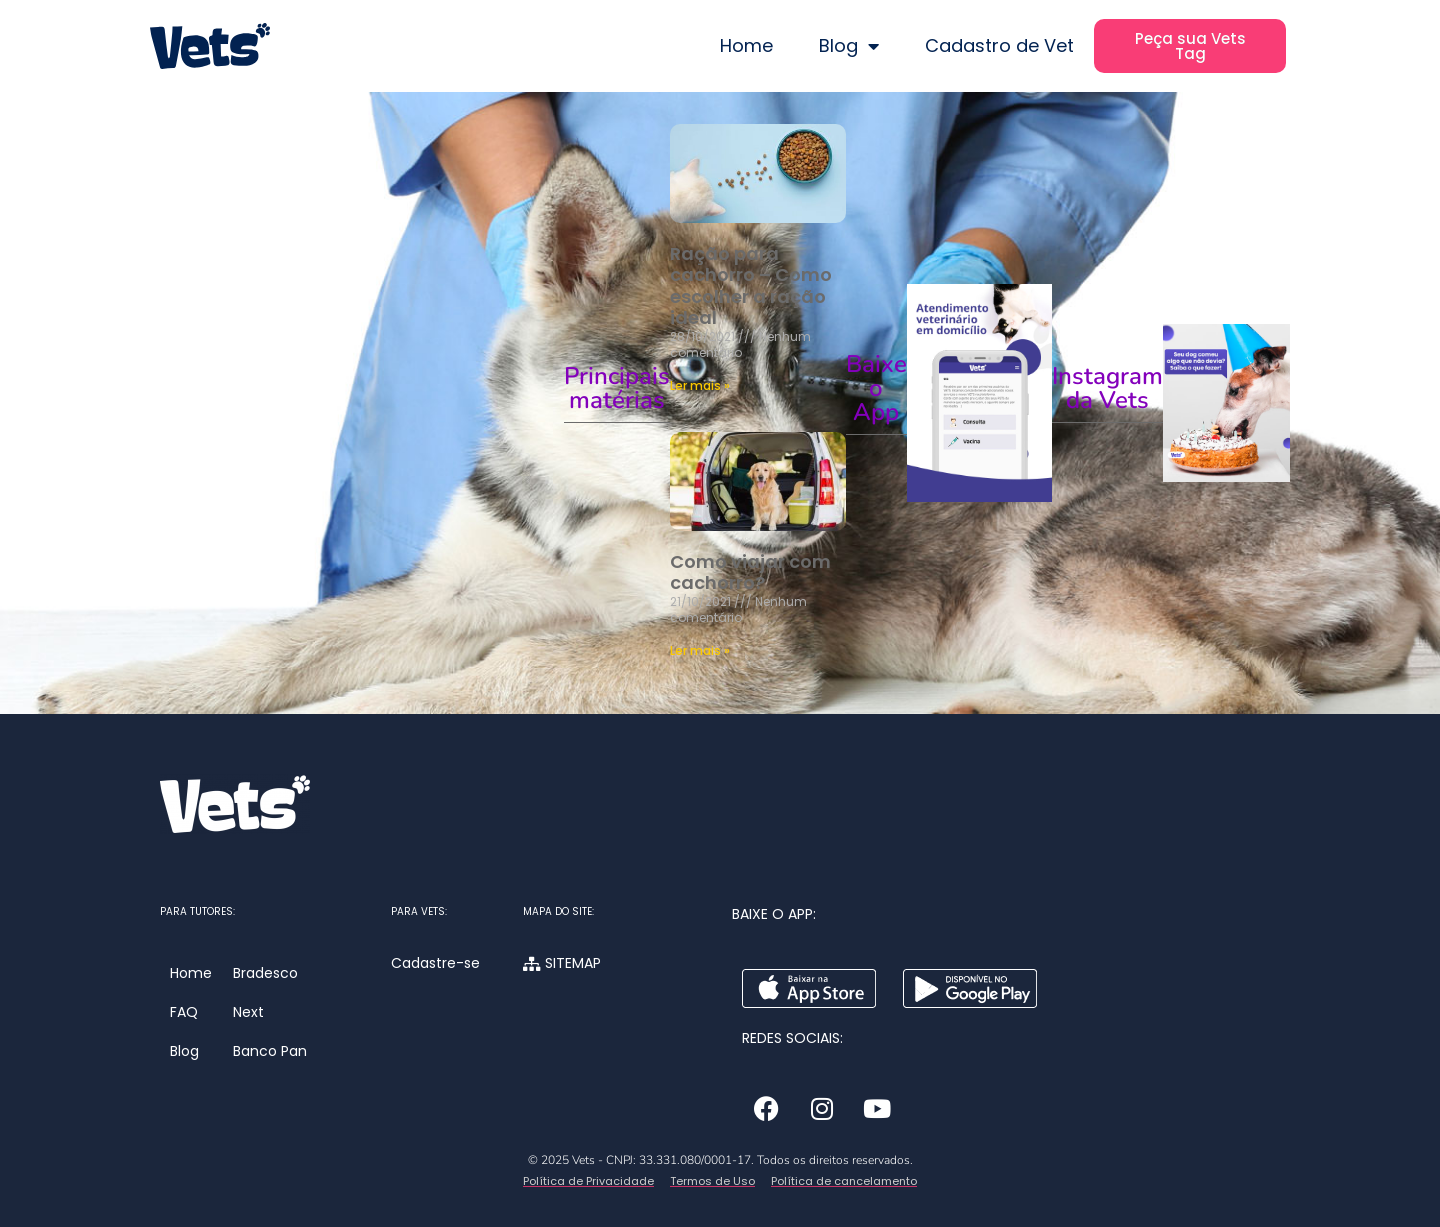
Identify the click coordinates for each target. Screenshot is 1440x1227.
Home (746, 45)
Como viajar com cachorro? (750, 572)
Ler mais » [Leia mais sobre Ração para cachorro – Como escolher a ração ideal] (700, 385)
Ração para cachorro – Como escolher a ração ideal (751, 286)
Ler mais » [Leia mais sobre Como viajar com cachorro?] (700, 650)
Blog (849, 46)
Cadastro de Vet (999, 45)
